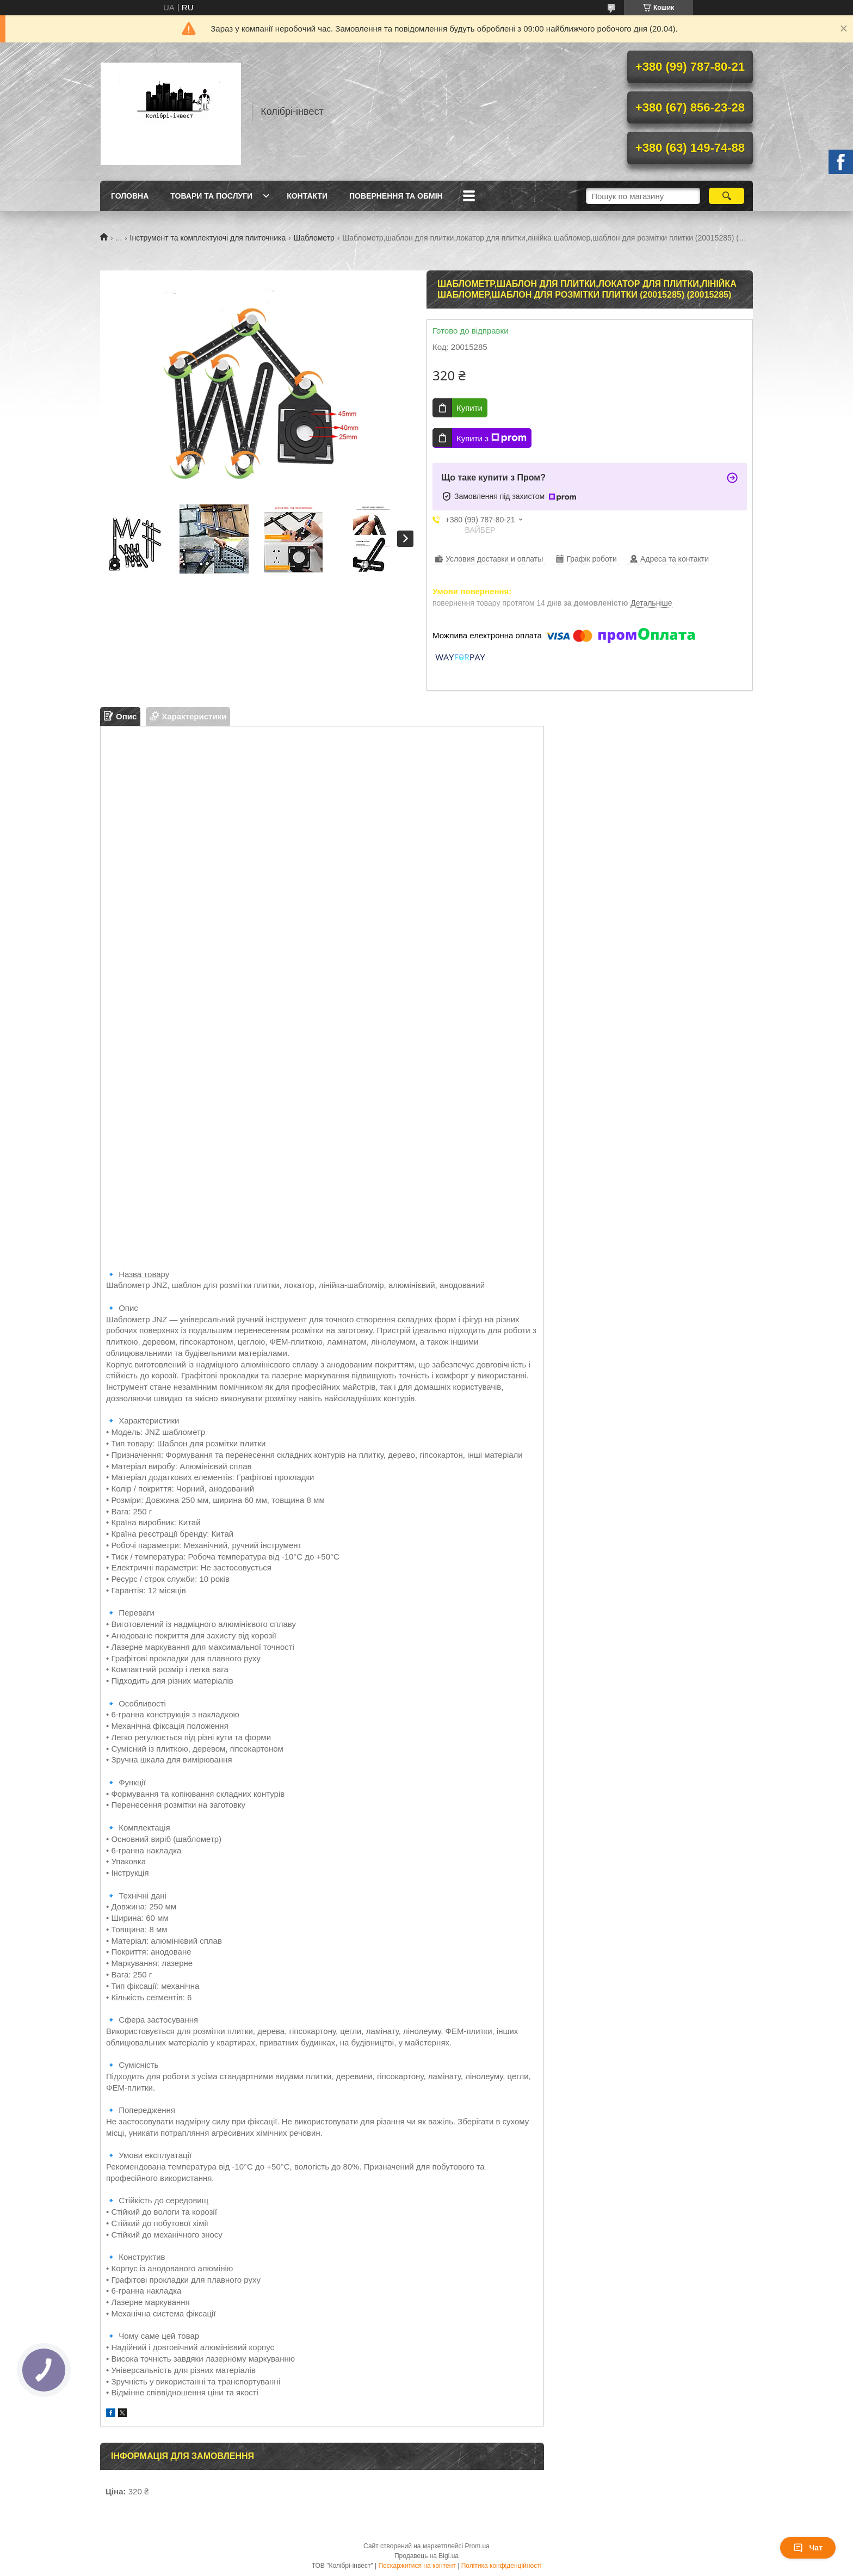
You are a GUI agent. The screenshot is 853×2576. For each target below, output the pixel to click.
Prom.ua (477, 2546)
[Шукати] (726, 196)
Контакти (307, 196)
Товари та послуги (211, 196)
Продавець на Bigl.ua (426, 2556)
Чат (808, 2548)
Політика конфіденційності (501, 2565)
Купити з (491, 438)
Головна (130, 196)
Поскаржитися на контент (416, 2565)
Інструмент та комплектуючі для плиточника (208, 237)
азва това (143, 1274)
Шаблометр (314, 237)
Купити (469, 407)
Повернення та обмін (396, 196)
